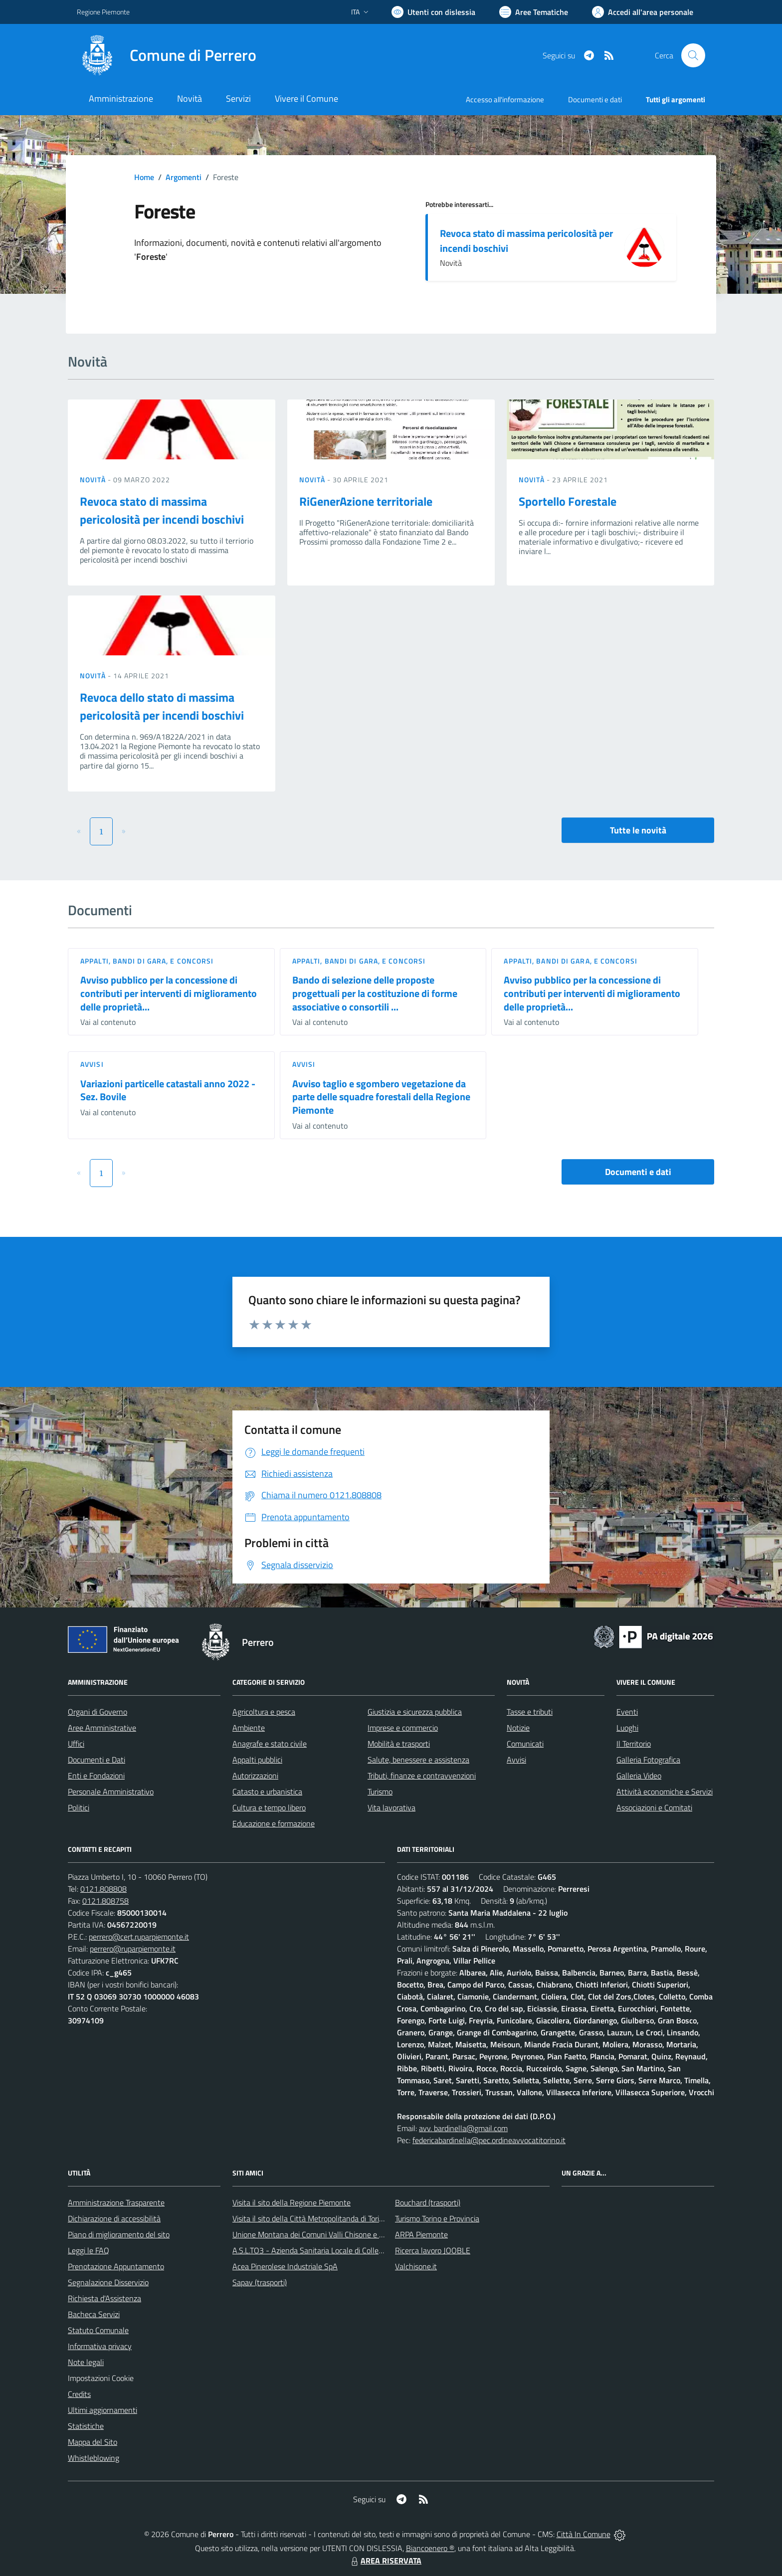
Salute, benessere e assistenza (418, 1760)
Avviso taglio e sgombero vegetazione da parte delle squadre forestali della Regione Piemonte (381, 1097)
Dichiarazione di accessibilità (114, 2218)
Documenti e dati (638, 1172)
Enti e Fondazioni (96, 1776)
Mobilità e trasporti (399, 1744)
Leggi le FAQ (88, 2250)
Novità (94, 479)
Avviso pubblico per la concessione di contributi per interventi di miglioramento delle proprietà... (168, 993)
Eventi (627, 1712)
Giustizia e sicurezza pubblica (415, 1712)
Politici (78, 1807)
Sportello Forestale (567, 501)
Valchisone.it (416, 2266)
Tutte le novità (638, 830)
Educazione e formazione (273, 1823)
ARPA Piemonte (421, 2234)
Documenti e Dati (96, 1760)
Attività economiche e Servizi (664, 1791)
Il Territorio (633, 1744)
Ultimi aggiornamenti (102, 2410)
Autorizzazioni (255, 1776)
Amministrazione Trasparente (116, 2202)
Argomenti (183, 177)
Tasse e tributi (530, 1712)
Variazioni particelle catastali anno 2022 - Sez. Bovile (167, 1090)
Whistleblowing (93, 2458)
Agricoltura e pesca (263, 1712)
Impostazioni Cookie (101, 2378)
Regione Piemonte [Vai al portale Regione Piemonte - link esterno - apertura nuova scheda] (103, 11)
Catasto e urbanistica (267, 1791)
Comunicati (525, 1744)
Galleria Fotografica (648, 1760)
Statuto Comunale (98, 2330)
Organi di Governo (97, 1712)
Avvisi (92, 1064)
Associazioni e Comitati (654, 1807)
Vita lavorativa (391, 1807)
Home (144, 177)
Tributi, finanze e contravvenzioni (422, 1776)
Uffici (76, 1744)
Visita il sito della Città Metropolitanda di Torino (310, 2218)
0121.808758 (105, 1901)
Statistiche (86, 2426)
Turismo (380, 1791)
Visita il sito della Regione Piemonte (291, 2202)
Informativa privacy (100, 2346)
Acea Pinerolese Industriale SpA (285, 2266)
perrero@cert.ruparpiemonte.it (139, 1937)
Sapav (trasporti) (259, 2282)
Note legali (86, 2362)
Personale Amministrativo (111, 1791)
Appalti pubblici (257, 1760)
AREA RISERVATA (385, 2561)
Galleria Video (638, 1776)
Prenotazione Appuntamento (116, 2266)
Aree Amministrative (102, 1728)
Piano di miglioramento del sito (119, 2234)
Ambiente (248, 1728)
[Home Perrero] (166, 55)
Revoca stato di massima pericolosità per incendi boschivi (526, 240)
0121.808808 (103, 1889)
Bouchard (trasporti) (427, 2202)
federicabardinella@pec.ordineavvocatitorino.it (489, 2140)
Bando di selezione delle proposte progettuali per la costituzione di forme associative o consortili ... (374, 993)
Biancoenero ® (430, 2548)
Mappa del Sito (92, 2442)
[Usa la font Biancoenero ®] (433, 12)
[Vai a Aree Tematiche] (533, 12)
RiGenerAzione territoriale (365, 501)
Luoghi (627, 1728)
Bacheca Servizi (94, 2314)
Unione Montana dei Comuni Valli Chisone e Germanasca (326, 2234)
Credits (79, 2394)
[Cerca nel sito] (693, 55)
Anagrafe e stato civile (269, 1744)
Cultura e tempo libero (269, 1807)
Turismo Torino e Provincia (437, 2218)
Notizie (518, 1728)
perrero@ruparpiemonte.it (133, 1949)
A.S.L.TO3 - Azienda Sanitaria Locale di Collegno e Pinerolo (329, 2250)
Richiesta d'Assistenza (104, 2298)
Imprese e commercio (403, 1728)
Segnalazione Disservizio (108, 2282)
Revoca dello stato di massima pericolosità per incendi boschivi (162, 706)
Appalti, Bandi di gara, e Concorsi (146, 961)
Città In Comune (583, 2534)
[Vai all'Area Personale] (642, 12)
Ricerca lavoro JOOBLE (432, 2250)
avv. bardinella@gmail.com (463, 2128)
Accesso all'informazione (505, 99)
